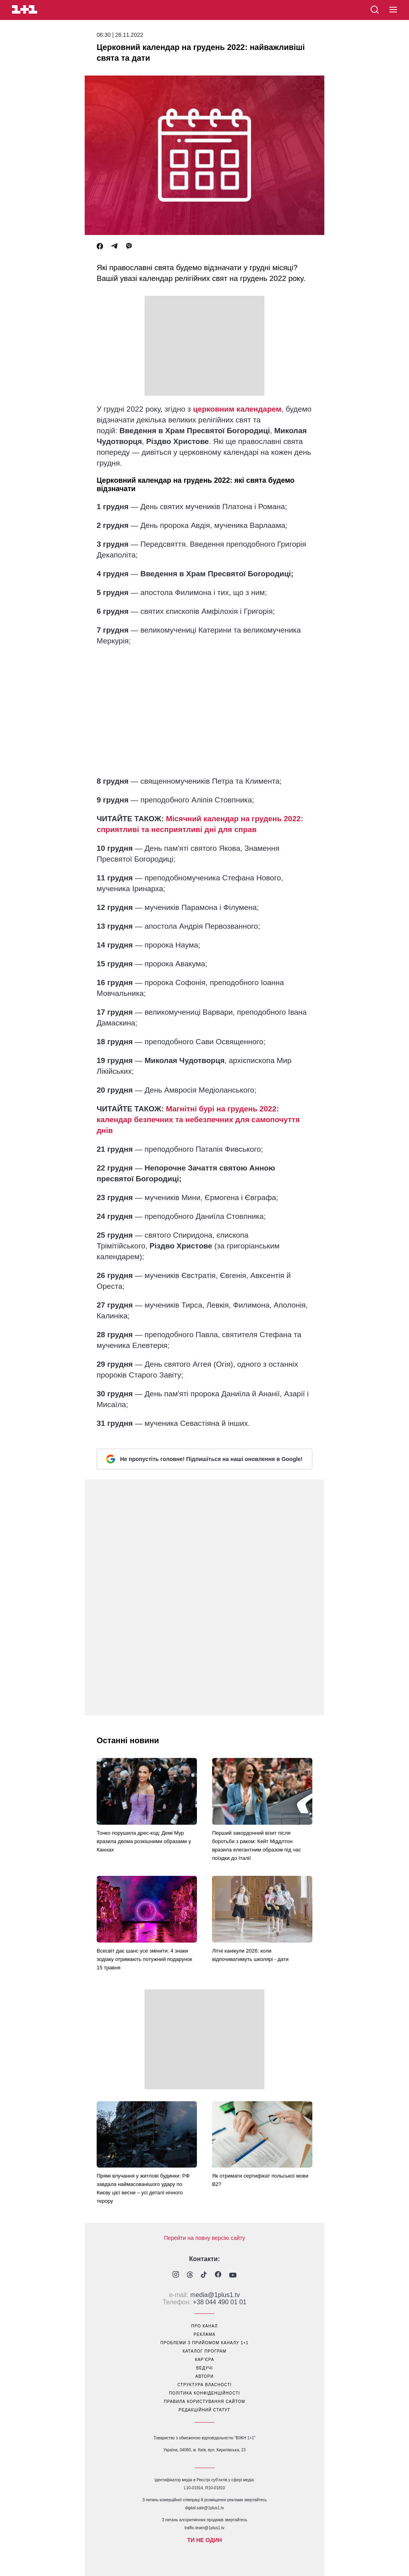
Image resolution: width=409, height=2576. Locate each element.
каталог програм (204, 2351)
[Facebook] (100, 246)
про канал (204, 2326)
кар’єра (204, 2359)
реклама (204, 2334)
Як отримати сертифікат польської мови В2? (260, 2180)
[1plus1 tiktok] (204, 2275)
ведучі (204, 2368)
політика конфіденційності (204, 2393)
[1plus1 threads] (190, 2275)
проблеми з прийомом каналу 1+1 (205, 2343)
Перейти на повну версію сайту (204, 2238)
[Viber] (129, 246)
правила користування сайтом (204, 2401)
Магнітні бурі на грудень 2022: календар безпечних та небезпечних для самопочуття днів (198, 1120)
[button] (393, 10)
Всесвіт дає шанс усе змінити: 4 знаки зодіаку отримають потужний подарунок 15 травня (144, 1959)
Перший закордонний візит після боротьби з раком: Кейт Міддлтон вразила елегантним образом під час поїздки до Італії (256, 1845)
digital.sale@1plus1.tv (204, 2508)
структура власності (204, 2385)
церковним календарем (237, 409)
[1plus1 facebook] (218, 2275)
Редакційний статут (204, 2410)
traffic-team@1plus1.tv (204, 2528)
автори (204, 2376)
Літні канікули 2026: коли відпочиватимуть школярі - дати (250, 1955)
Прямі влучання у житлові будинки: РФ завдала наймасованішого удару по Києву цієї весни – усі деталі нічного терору (143, 2188)
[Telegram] (114, 246)
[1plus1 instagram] (176, 2275)
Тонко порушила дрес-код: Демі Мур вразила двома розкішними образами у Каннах (144, 1841)
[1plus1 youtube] (232, 2275)
